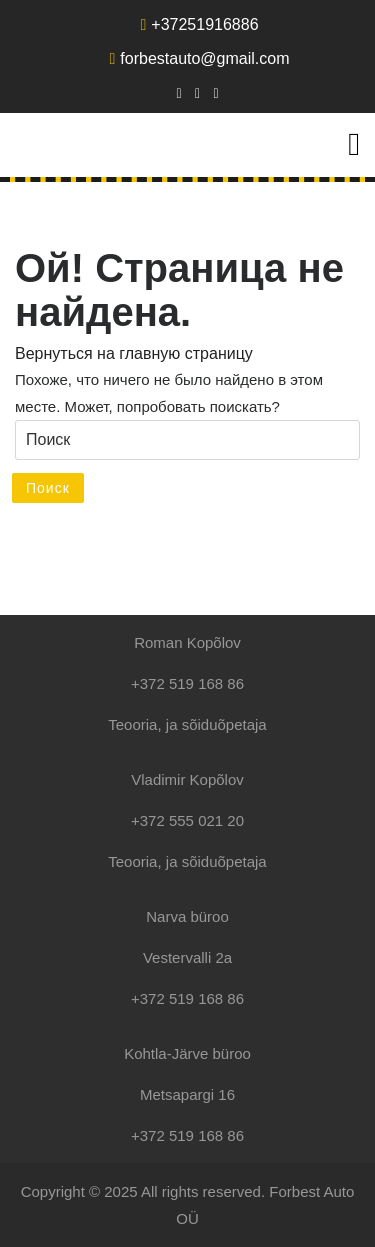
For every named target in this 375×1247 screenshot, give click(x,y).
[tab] (354, 144)
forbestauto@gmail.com (199, 58)
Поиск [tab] (48, 488)
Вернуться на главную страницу (134, 353)
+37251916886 (199, 24)
